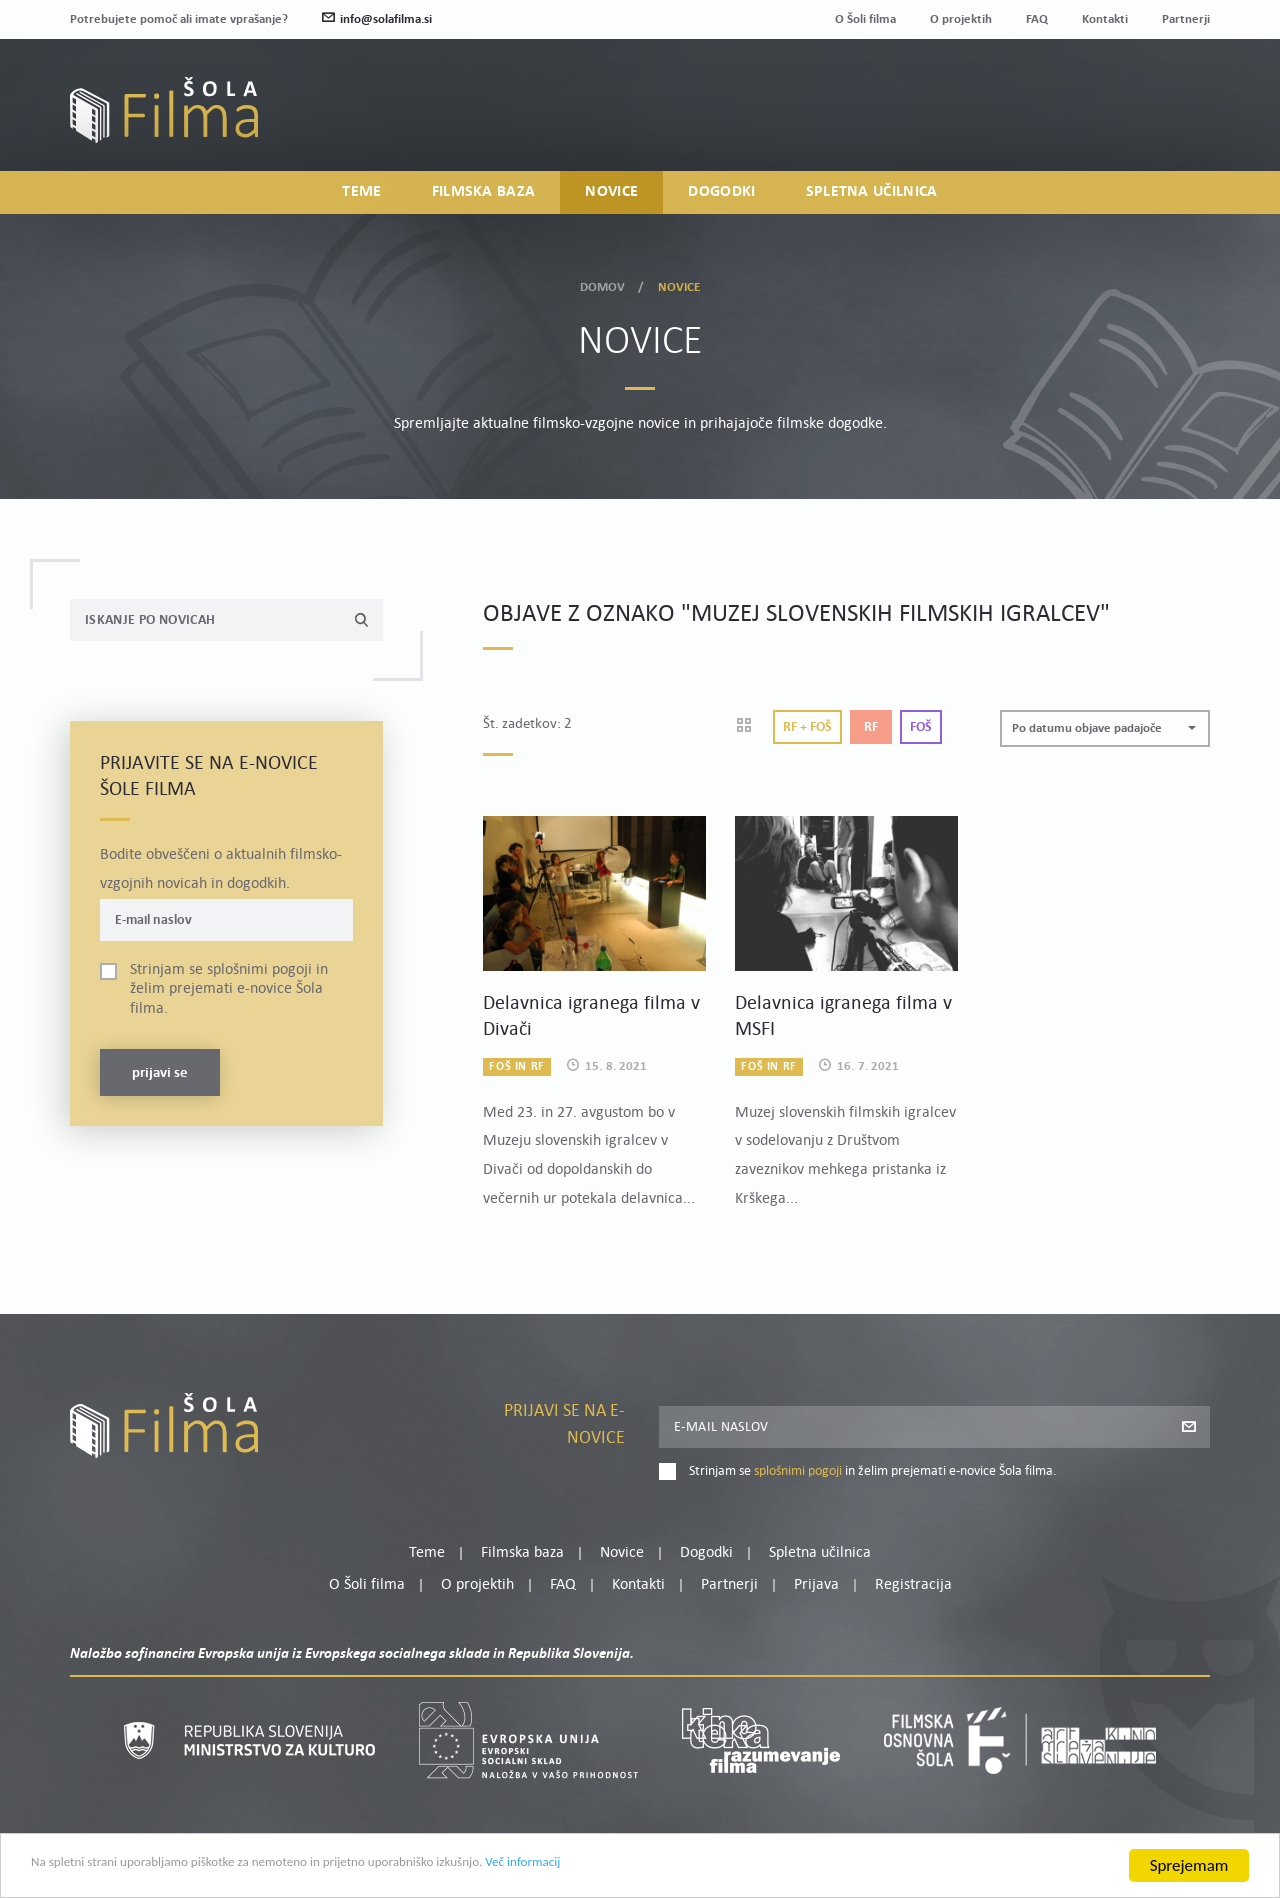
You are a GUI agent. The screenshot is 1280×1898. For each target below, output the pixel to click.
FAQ (1037, 19)
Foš (921, 727)
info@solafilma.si (377, 19)
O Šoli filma (865, 19)
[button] (1105, 728)
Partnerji (1186, 19)
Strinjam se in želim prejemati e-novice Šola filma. (229, 989)
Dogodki (721, 196)
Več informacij (671, 1870)
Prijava (1085, 124)
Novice (611, 196)
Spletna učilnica (872, 196)
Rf (871, 727)
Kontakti (1105, 19)
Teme (361, 196)
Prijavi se (160, 1073)
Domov (603, 284)
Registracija (1176, 124)
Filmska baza (484, 196)
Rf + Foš (807, 727)
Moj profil (1107, 100)
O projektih (961, 19)
